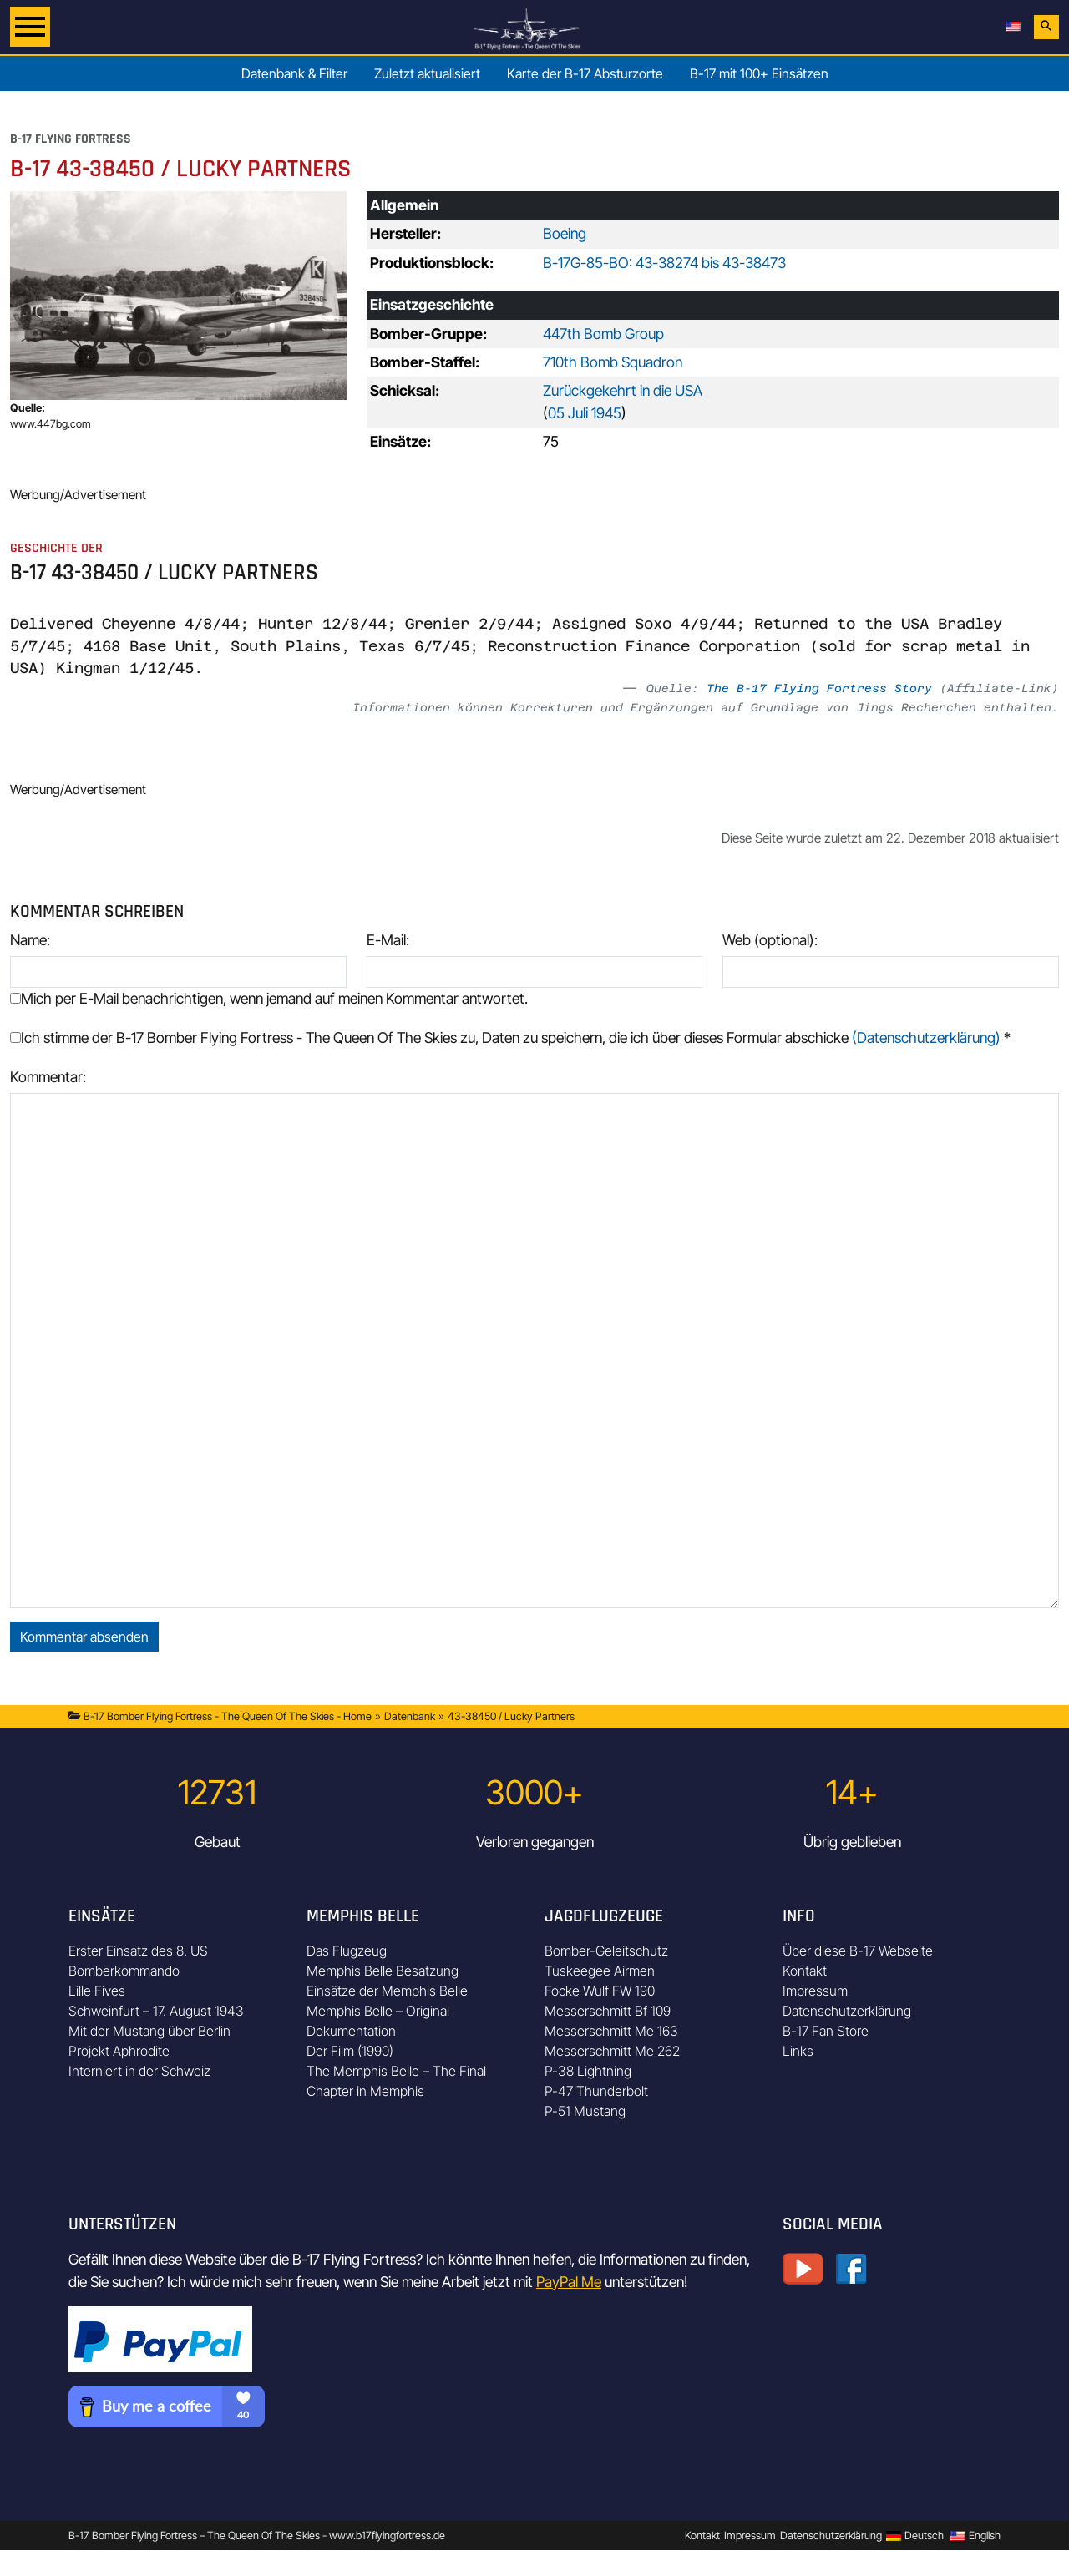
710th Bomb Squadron (612, 362)
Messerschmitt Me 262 (612, 2050)
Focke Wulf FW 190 (600, 1990)
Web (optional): (770, 940)
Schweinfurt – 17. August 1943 (156, 2010)
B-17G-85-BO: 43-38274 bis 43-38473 (664, 262)
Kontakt (805, 1970)
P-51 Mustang (585, 2111)
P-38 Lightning (588, 2070)
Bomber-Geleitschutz (606, 1950)
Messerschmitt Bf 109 (608, 2010)
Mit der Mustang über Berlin (149, 2030)
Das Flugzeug (347, 1950)
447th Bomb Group (603, 333)
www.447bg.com (50, 424)
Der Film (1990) (350, 2050)
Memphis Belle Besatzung (383, 1970)
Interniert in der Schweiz (139, 2070)
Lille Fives (96, 1990)
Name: (30, 940)
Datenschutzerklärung (847, 2010)
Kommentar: (48, 1077)
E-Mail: (388, 940)
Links (798, 2050)
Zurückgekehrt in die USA (622, 390)
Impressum (815, 1990)
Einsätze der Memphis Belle (387, 1990)
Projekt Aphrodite (119, 2050)
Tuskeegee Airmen (600, 1970)
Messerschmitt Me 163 (611, 2030)
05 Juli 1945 (584, 413)
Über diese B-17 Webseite (858, 1950)
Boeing (564, 233)
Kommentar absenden (84, 1636)
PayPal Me (568, 2281)
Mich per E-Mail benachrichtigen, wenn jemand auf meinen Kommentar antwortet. (269, 998)
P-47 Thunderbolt (596, 2091)
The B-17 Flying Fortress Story (819, 688)
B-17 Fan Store (826, 2030)
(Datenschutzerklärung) (926, 1037)
